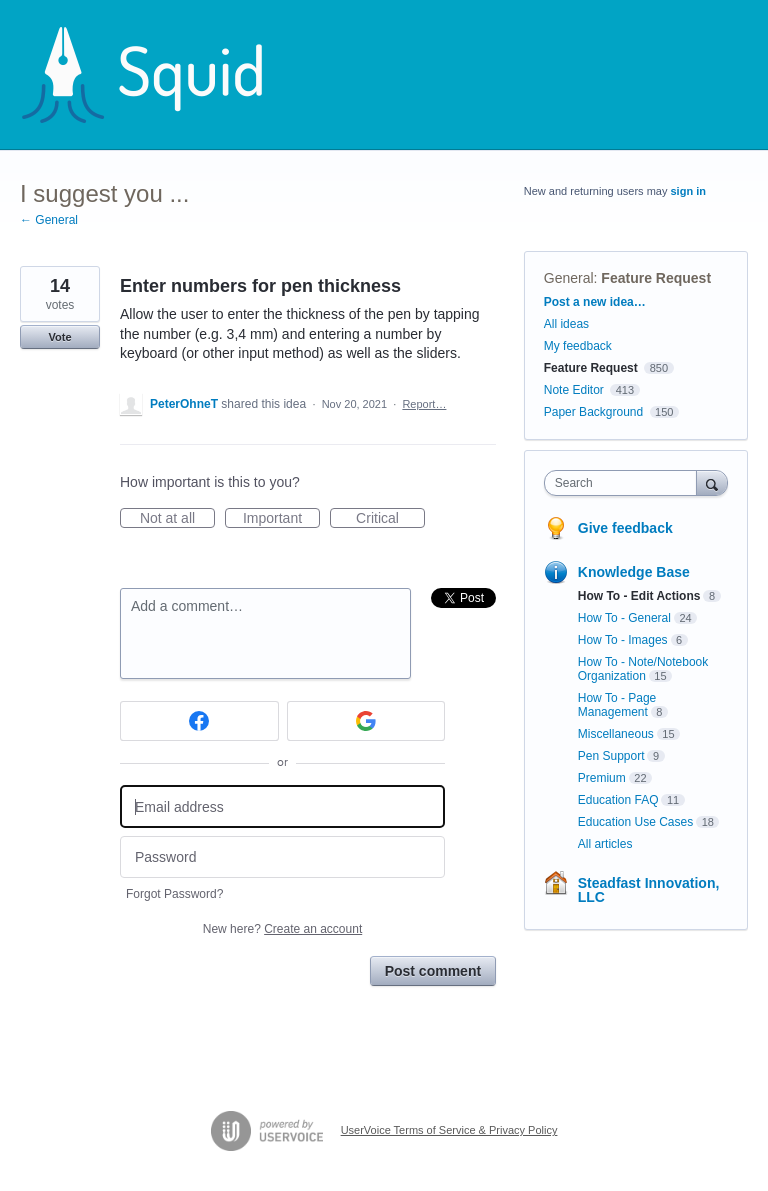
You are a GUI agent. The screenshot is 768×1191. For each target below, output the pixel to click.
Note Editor (574, 390)
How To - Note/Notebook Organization (643, 669)
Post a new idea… (595, 302)
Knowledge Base (634, 572)
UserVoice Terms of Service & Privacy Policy (449, 1130)
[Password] (282, 857)
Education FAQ (618, 800)
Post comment (433, 971)
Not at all (177, 519)
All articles (605, 844)
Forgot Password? (174, 894)
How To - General (624, 618)
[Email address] (282, 806)
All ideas (566, 324)
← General (49, 220)
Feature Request (656, 278)
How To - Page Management (617, 705)
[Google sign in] (366, 721)
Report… (424, 404)
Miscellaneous (616, 734)
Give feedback (625, 528)
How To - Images (623, 640)
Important (281, 519)
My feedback (578, 346)
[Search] (712, 482)
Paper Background (593, 412)
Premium (602, 778)
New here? (282, 929)
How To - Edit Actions (639, 596)
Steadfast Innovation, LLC (649, 890)
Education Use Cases (635, 822)
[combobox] (625, 483)
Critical (390, 519)
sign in (688, 191)
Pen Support (611, 756)
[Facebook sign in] (199, 721)
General (569, 278)
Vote (59, 337)
